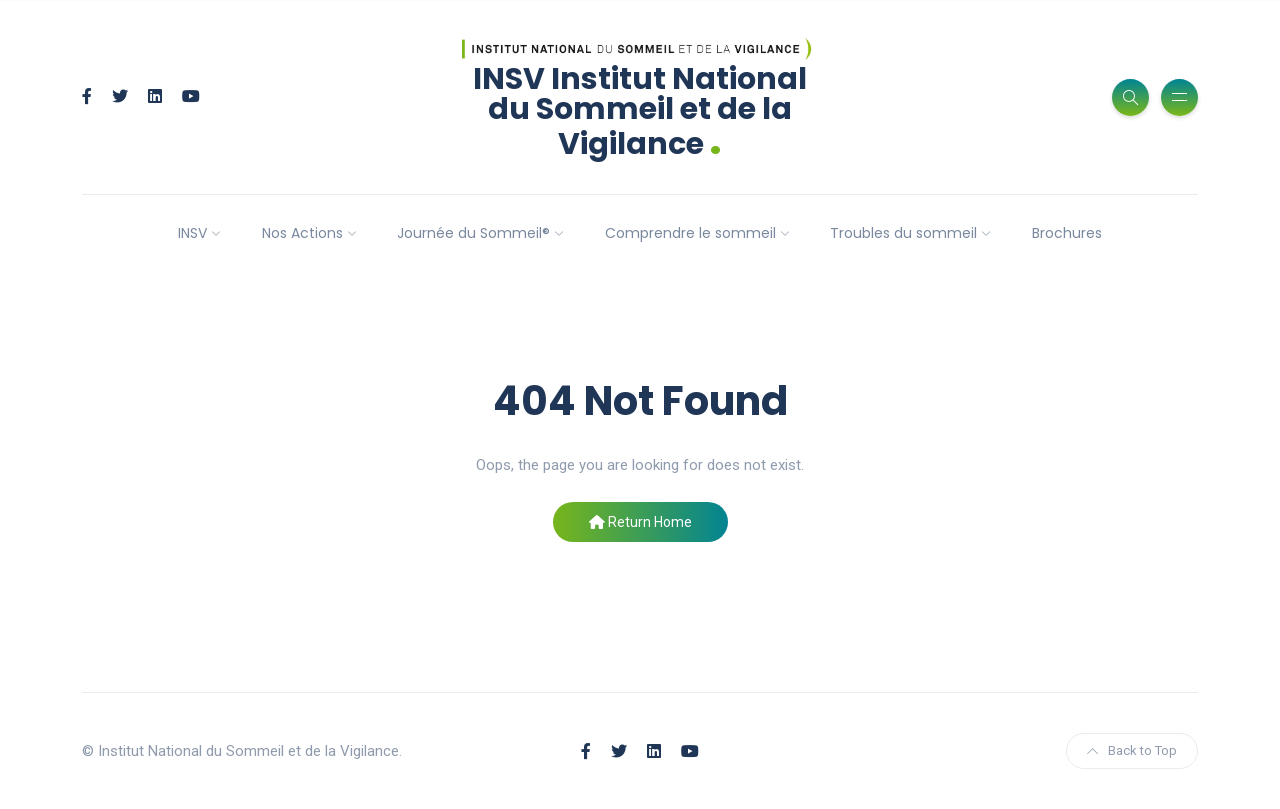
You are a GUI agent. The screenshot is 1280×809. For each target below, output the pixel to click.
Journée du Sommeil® (473, 233)
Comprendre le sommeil (690, 233)
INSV (192, 233)
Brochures (1067, 233)
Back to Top (1132, 750)
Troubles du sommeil (903, 233)
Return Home (640, 522)
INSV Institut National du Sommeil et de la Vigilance (640, 111)
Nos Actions (302, 233)
